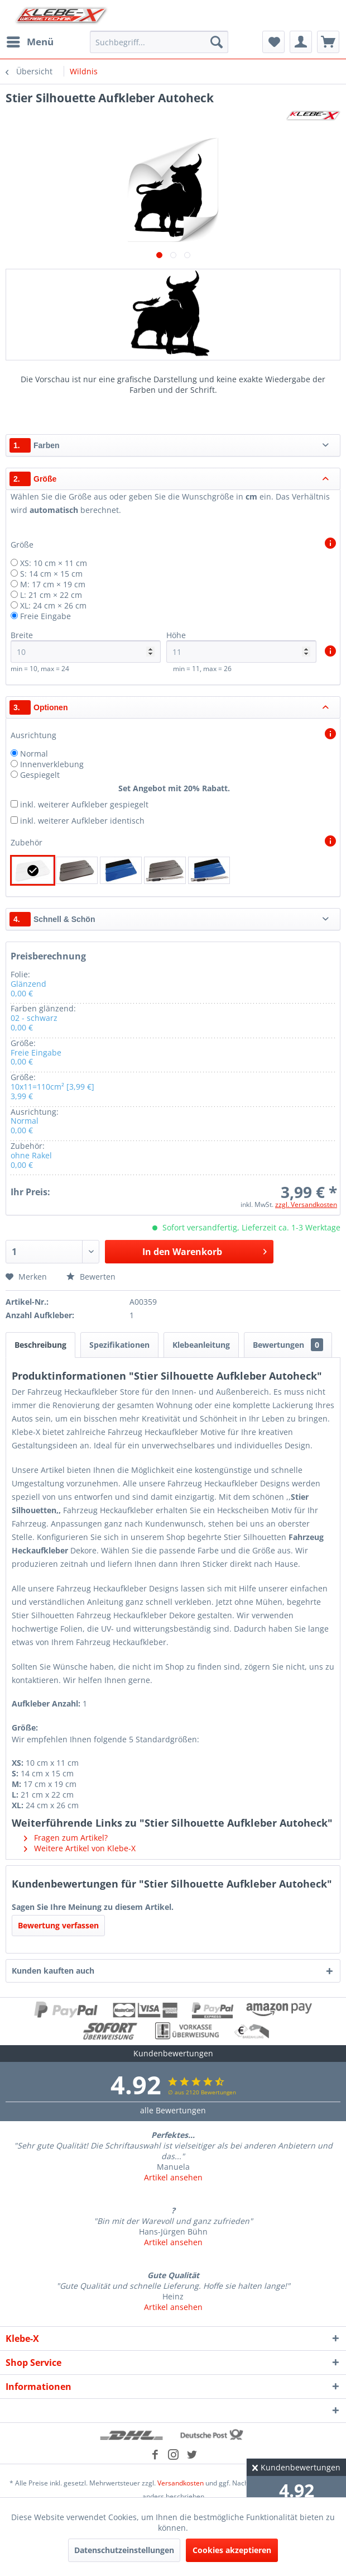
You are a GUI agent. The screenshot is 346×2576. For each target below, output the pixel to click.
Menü (30, 40)
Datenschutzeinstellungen (124, 2550)
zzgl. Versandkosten (306, 1204)
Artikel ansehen (173, 2177)
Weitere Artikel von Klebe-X (80, 1848)
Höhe (241, 646)
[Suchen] (216, 42)
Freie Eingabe (45, 616)
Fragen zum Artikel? (66, 1837)
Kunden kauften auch (53, 1970)
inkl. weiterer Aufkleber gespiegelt (84, 804)
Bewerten (91, 1276)
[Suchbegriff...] (159, 42)
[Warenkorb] (328, 42)
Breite (86, 646)
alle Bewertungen (173, 2110)
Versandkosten (180, 2483)
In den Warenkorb (204, 1250)
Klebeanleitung (201, 1344)
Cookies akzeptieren (232, 2550)
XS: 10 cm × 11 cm (53, 563)
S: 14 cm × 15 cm (51, 573)
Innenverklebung (52, 764)
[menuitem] (29, 42)
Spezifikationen (119, 1344)
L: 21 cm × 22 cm (51, 595)
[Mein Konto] (301, 42)
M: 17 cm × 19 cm (52, 584)
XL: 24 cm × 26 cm (53, 605)
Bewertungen (288, 1344)
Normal (34, 753)
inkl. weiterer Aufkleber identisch (82, 820)
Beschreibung (40, 1344)
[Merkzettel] (273, 42)
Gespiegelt (40, 774)
